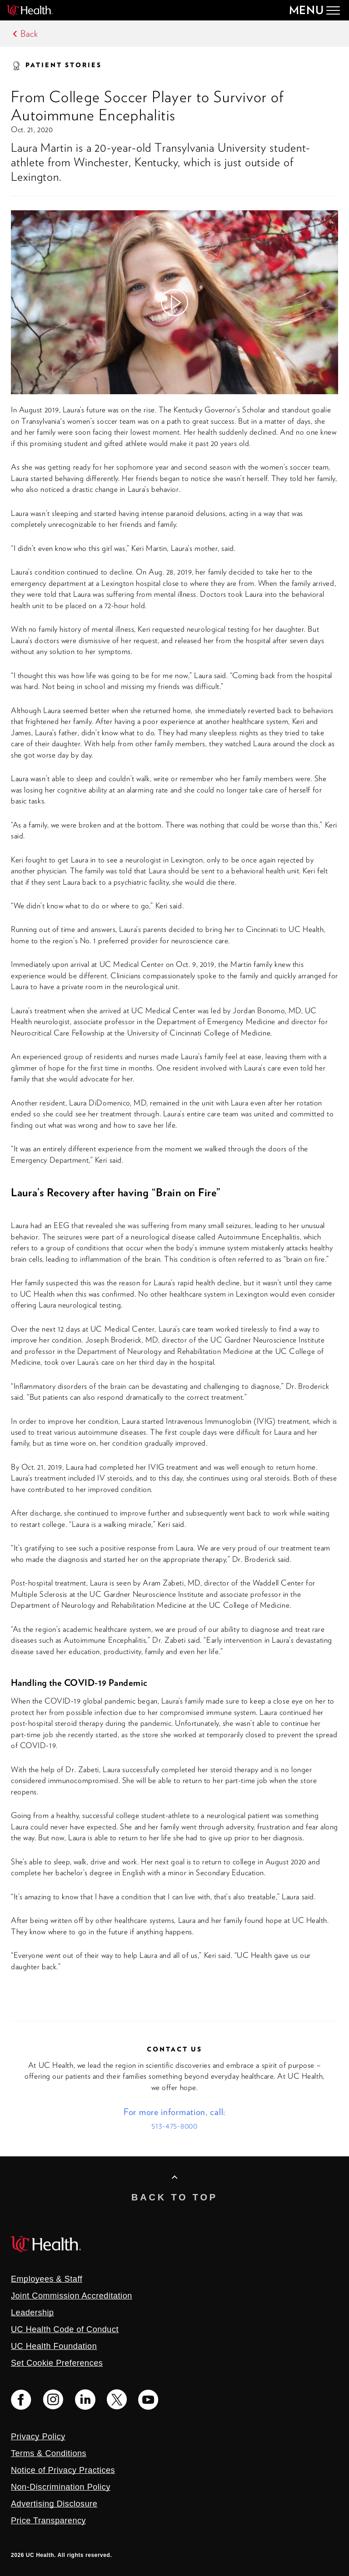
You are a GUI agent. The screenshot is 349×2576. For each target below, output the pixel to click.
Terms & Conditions (48, 2453)
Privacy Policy (38, 2436)
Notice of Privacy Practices (63, 2470)
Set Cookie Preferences (57, 2363)
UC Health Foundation (54, 2346)
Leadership (32, 2312)
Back (29, 33)
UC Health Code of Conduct (65, 2329)
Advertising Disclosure (54, 2503)
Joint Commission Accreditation (71, 2295)
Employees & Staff (46, 2279)
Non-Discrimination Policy (60, 2487)
